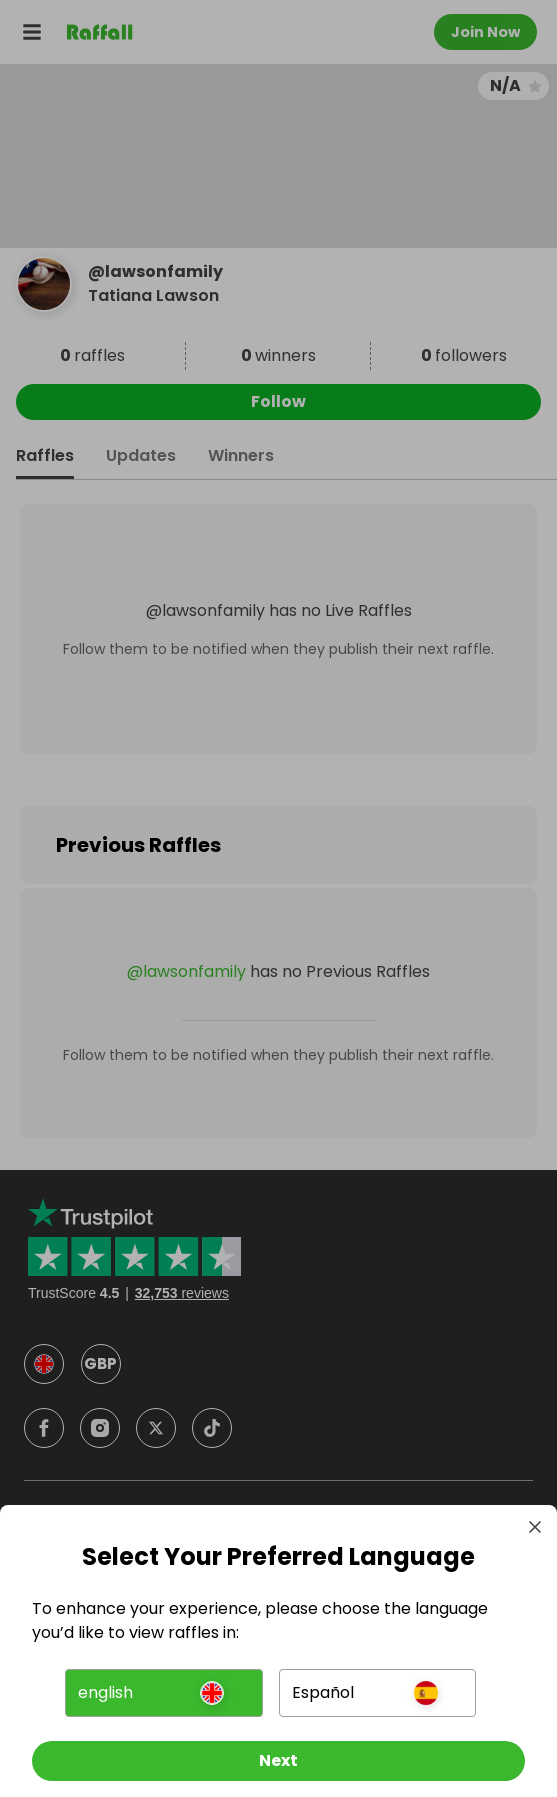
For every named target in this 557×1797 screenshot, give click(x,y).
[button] (163, 1693)
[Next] (278, 1761)
